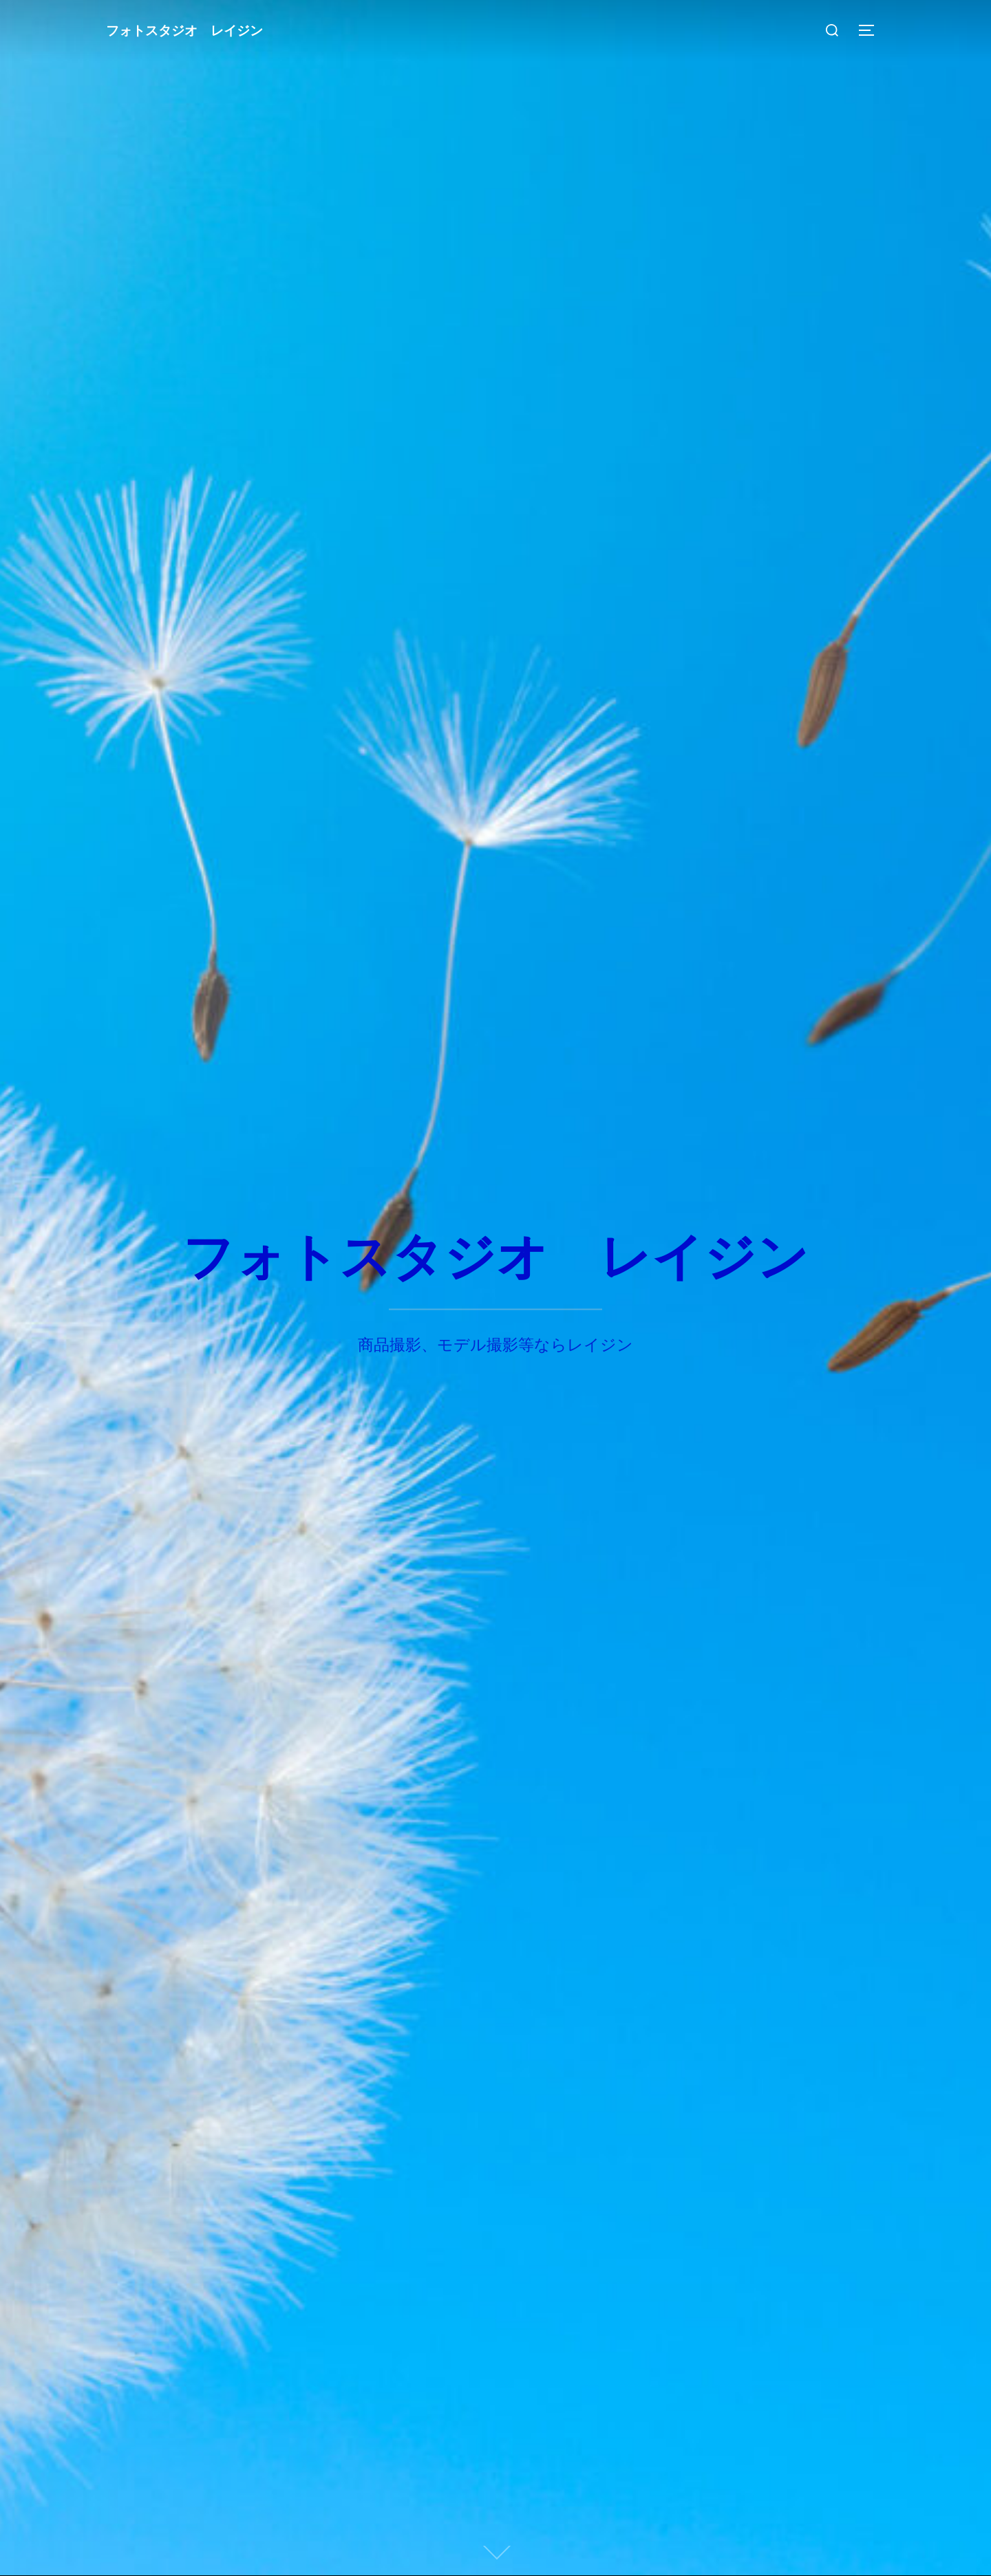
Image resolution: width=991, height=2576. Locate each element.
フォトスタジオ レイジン (180, 30)
